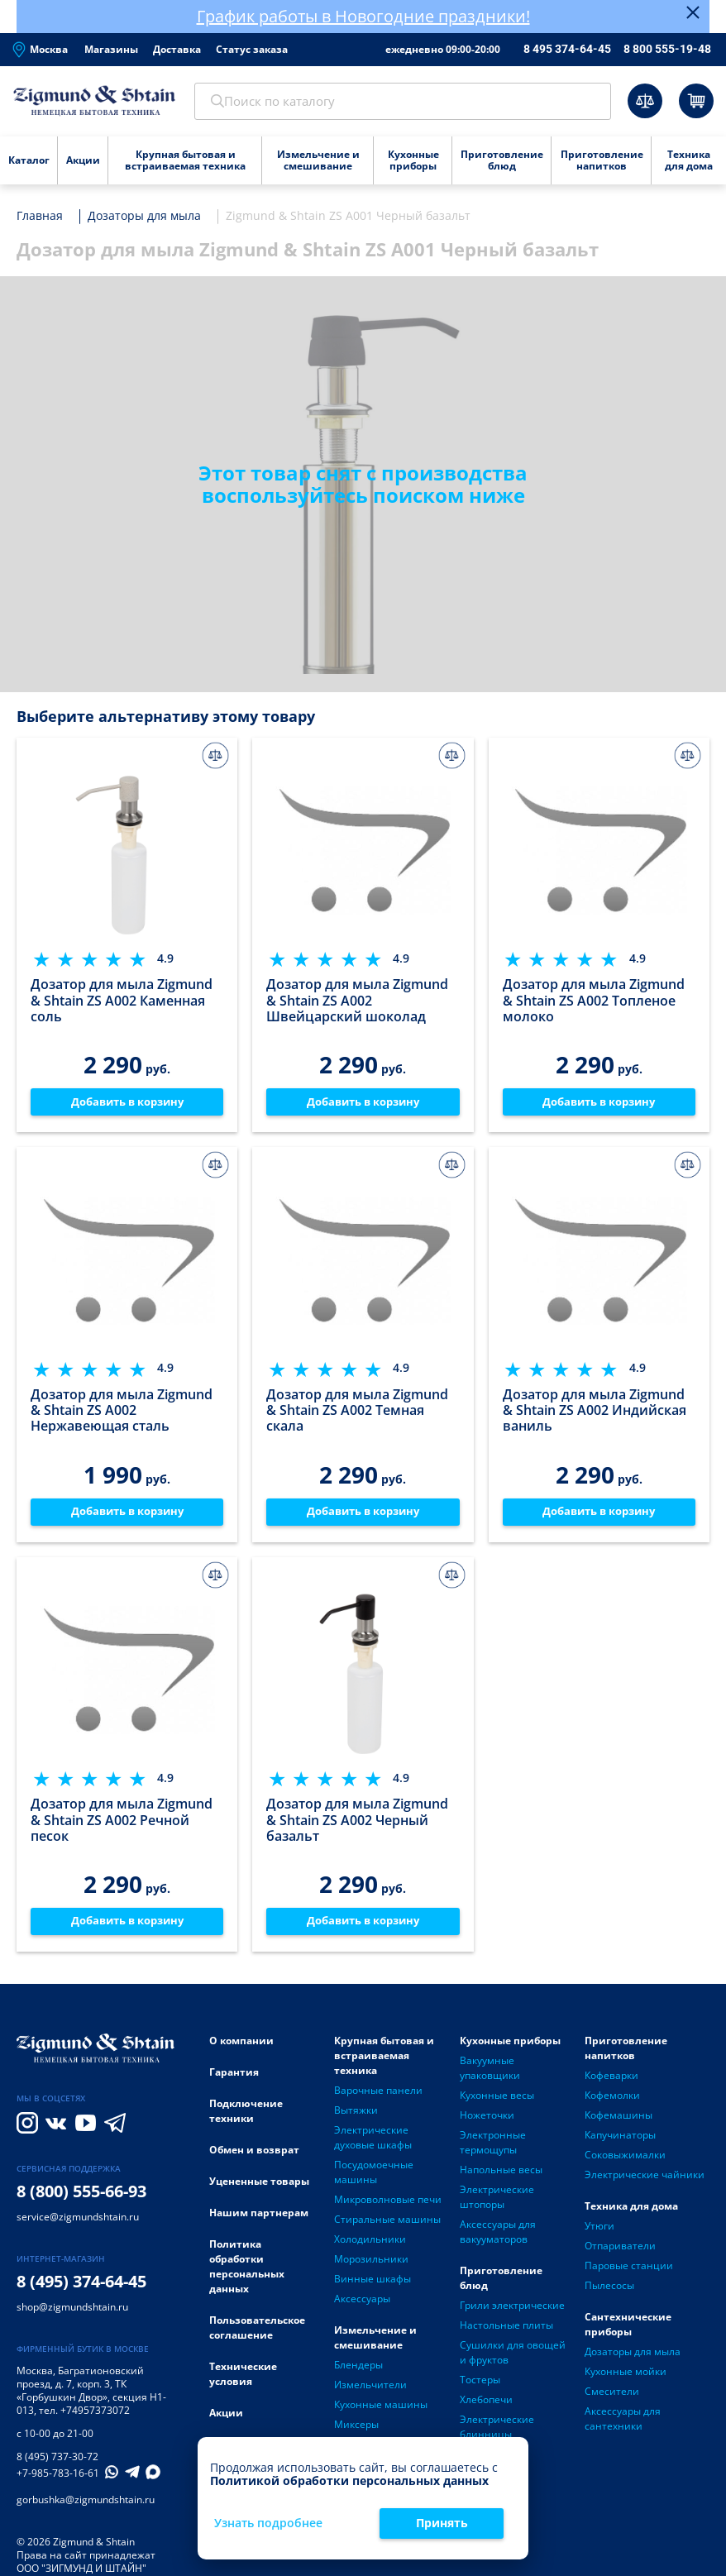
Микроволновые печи (388, 2209)
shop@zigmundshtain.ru (72, 2317)
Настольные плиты (506, 2335)
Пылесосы (609, 2295)
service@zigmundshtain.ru (78, 2227)
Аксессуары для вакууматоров (498, 2241)
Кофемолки (612, 2105)
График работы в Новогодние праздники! (363, 16)
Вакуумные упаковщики (490, 2077)
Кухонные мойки (625, 2381)
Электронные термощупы (493, 2152)
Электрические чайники (645, 2184)
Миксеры (356, 2434)
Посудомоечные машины (373, 2181)
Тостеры (480, 2389)
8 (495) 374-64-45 (81, 2291)
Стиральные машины (387, 2229)
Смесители (612, 2401)
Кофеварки (611, 2085)
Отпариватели (620, 2256)
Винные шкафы (372, 2289)
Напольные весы (501, 2179)
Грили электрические (512, 2315)
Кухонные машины (380, 2414)
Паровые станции (629, 2275)
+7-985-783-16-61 (58, 2483)
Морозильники (371, 2269)
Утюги (599, 2236)
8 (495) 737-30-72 (57, 2466)
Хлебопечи (486, 2409)
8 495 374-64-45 (567, 48)
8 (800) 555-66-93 (81, 2201)
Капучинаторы (620, 2145)
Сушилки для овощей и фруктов (513, 2362)
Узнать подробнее (268, 2523)
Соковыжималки (625, 2165)
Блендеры (358, 2375)
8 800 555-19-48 (667, 48)
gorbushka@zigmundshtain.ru (86, 2509)
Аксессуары (362, 2308)
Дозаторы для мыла (633, 2361)
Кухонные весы (497, 2105)
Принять (442, 2523)
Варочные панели (378, 2100)
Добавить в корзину (127, 1106)
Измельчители (370, 2394)
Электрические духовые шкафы (373, 2147)
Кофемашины (618, 2125)
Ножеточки (487, 2125)
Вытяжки (356, 2120)
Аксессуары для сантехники (623, 2428)
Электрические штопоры (497, 2206)
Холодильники (370, 2249)
